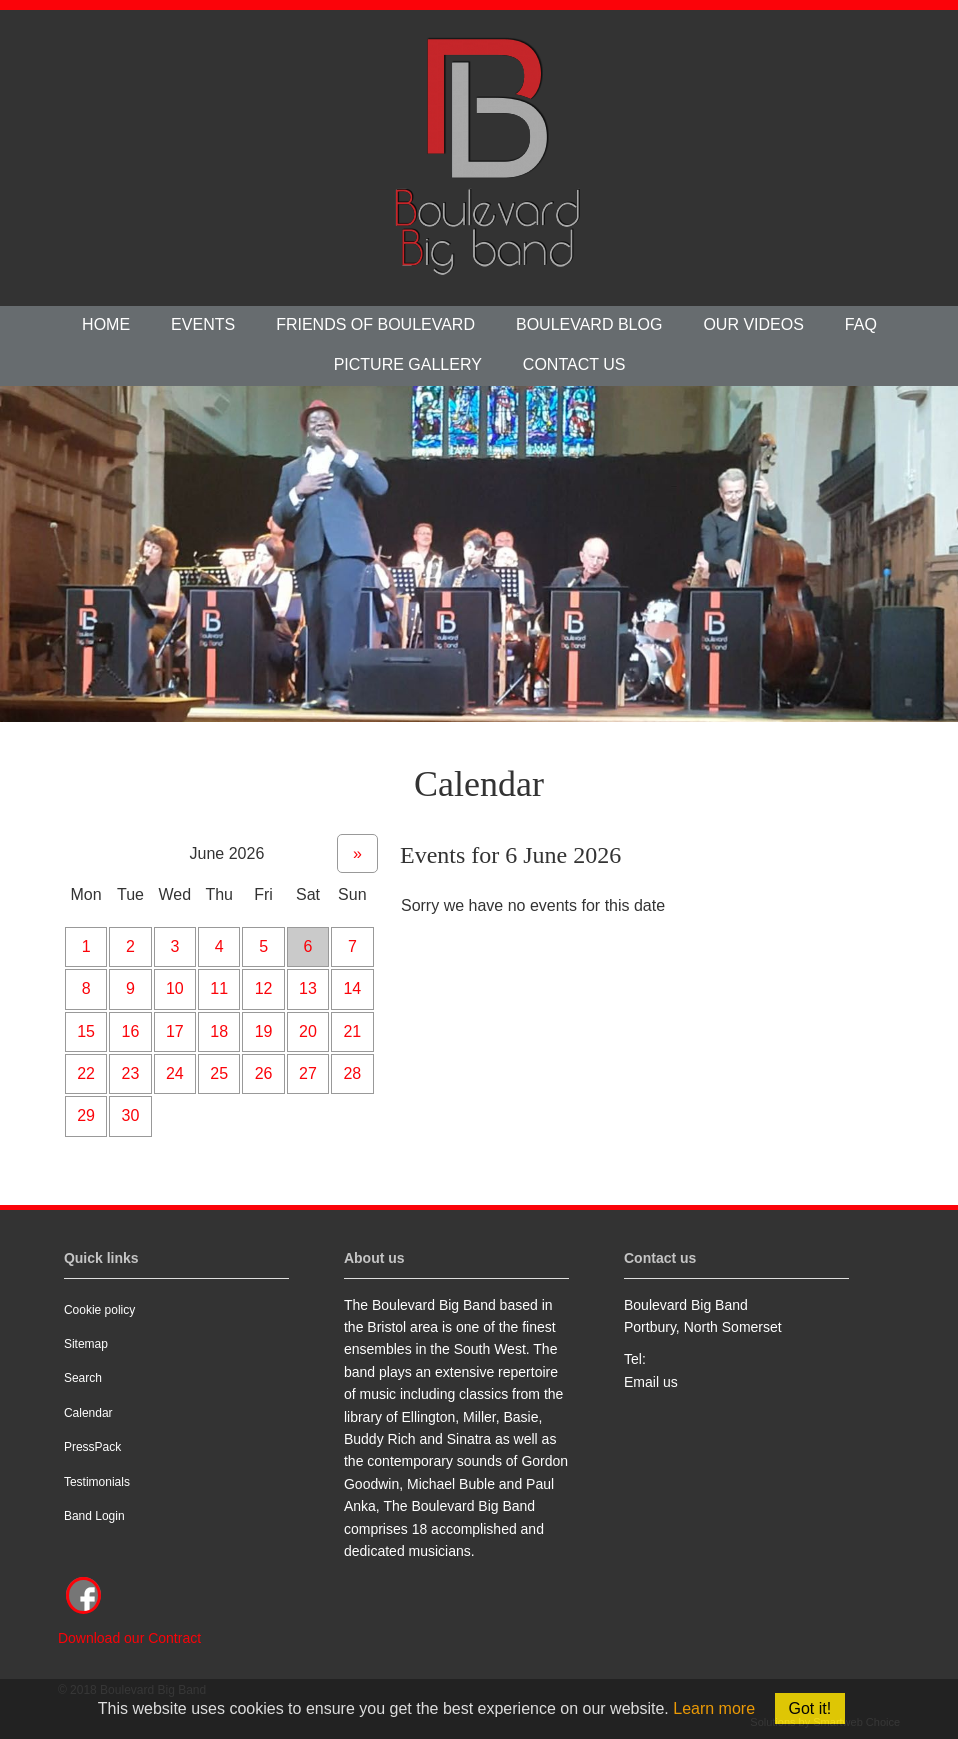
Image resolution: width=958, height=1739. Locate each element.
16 (131, 1031)
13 (308, 988)
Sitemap (86, 1344)
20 (308, 1031)
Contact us (574, 364)
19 (264, 1031)
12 (264, 988)
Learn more (714, 1708)
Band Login (94, 1516)
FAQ (861, 324)
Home (106, 324)
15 (86, 1031)
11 (219, 988)
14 (352, 988)
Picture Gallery (408, 364)
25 (219, 1073)
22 (86, 1073)
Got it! (810, 1708)
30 (131, 1115)
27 (308, 1073)
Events (203, 324)
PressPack (92, 1447)
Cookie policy (99, 1310)
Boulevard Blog (589, 324)
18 (219, 1031)
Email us (651, 1382)
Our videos (753, 324)
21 (352, 1031)
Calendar (88, 1413)
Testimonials (97, 1482)
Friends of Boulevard (375, 324)
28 (352, 1073)
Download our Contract (129, 1638)
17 (175, 1031)
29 (86, 1115)
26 (264, 1073)
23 (131, 1073)
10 (175, 988)
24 (175, 1073)
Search (83, 1378)
